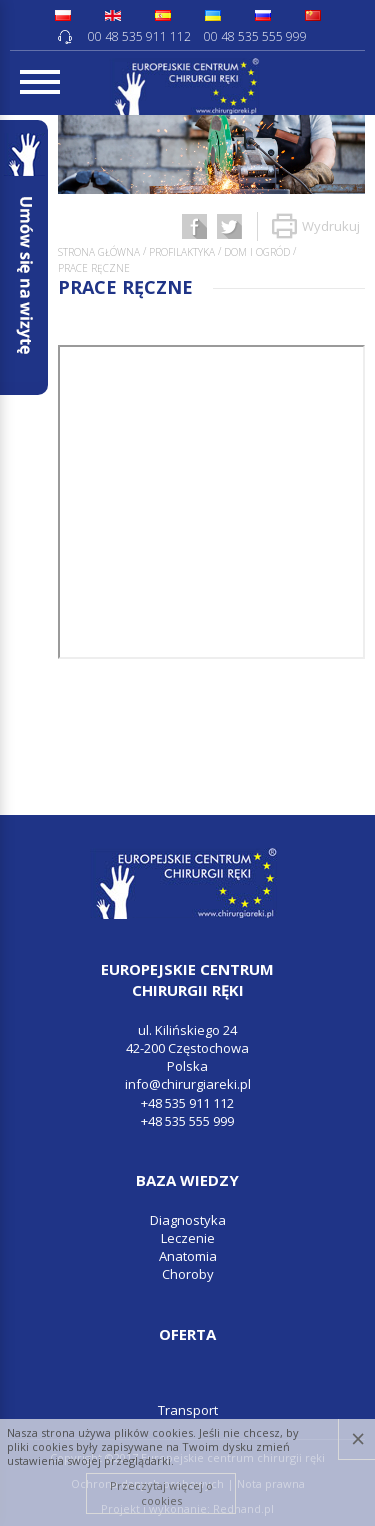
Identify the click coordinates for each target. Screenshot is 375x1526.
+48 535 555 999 (187, 1121)
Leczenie (188, 1238)
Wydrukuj (316, 226)
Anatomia (188, 1256)
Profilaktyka (182, 252)
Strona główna (99, 252)
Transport (188, 1410)
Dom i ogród (257, 252)
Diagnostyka (188, 1220)
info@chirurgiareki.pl (188, 1084)
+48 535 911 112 (187, 1103)
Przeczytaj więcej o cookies (161, 1492)
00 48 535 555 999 (255, 36)
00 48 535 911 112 (139, 36)
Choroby (188, 1274)
